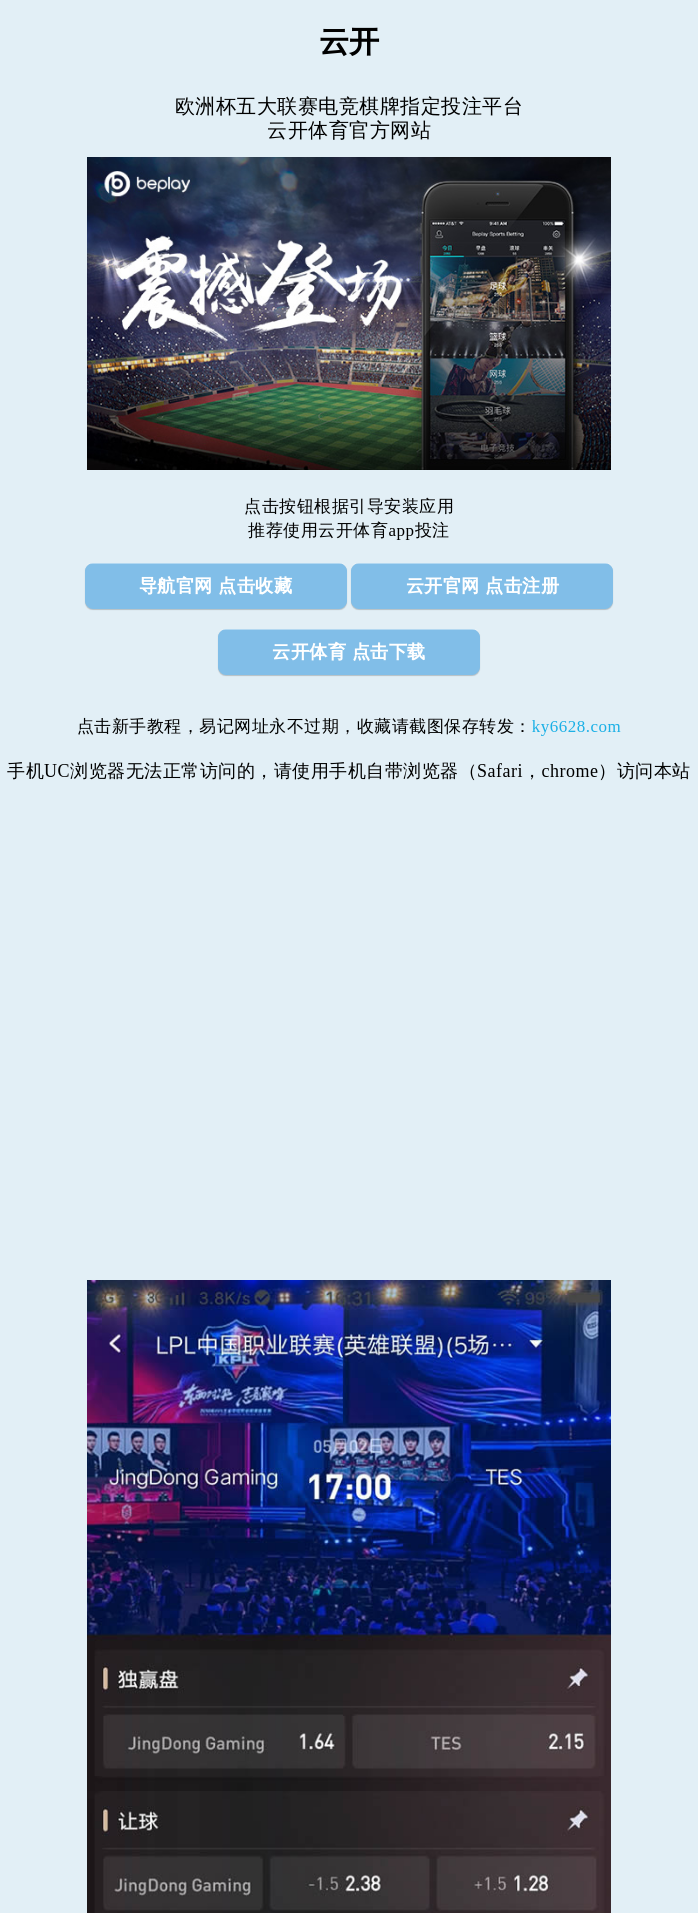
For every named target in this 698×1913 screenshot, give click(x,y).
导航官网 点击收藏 (216, 586)
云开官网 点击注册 (483, 586)
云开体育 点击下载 (349, 652)
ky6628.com (577, 726)
